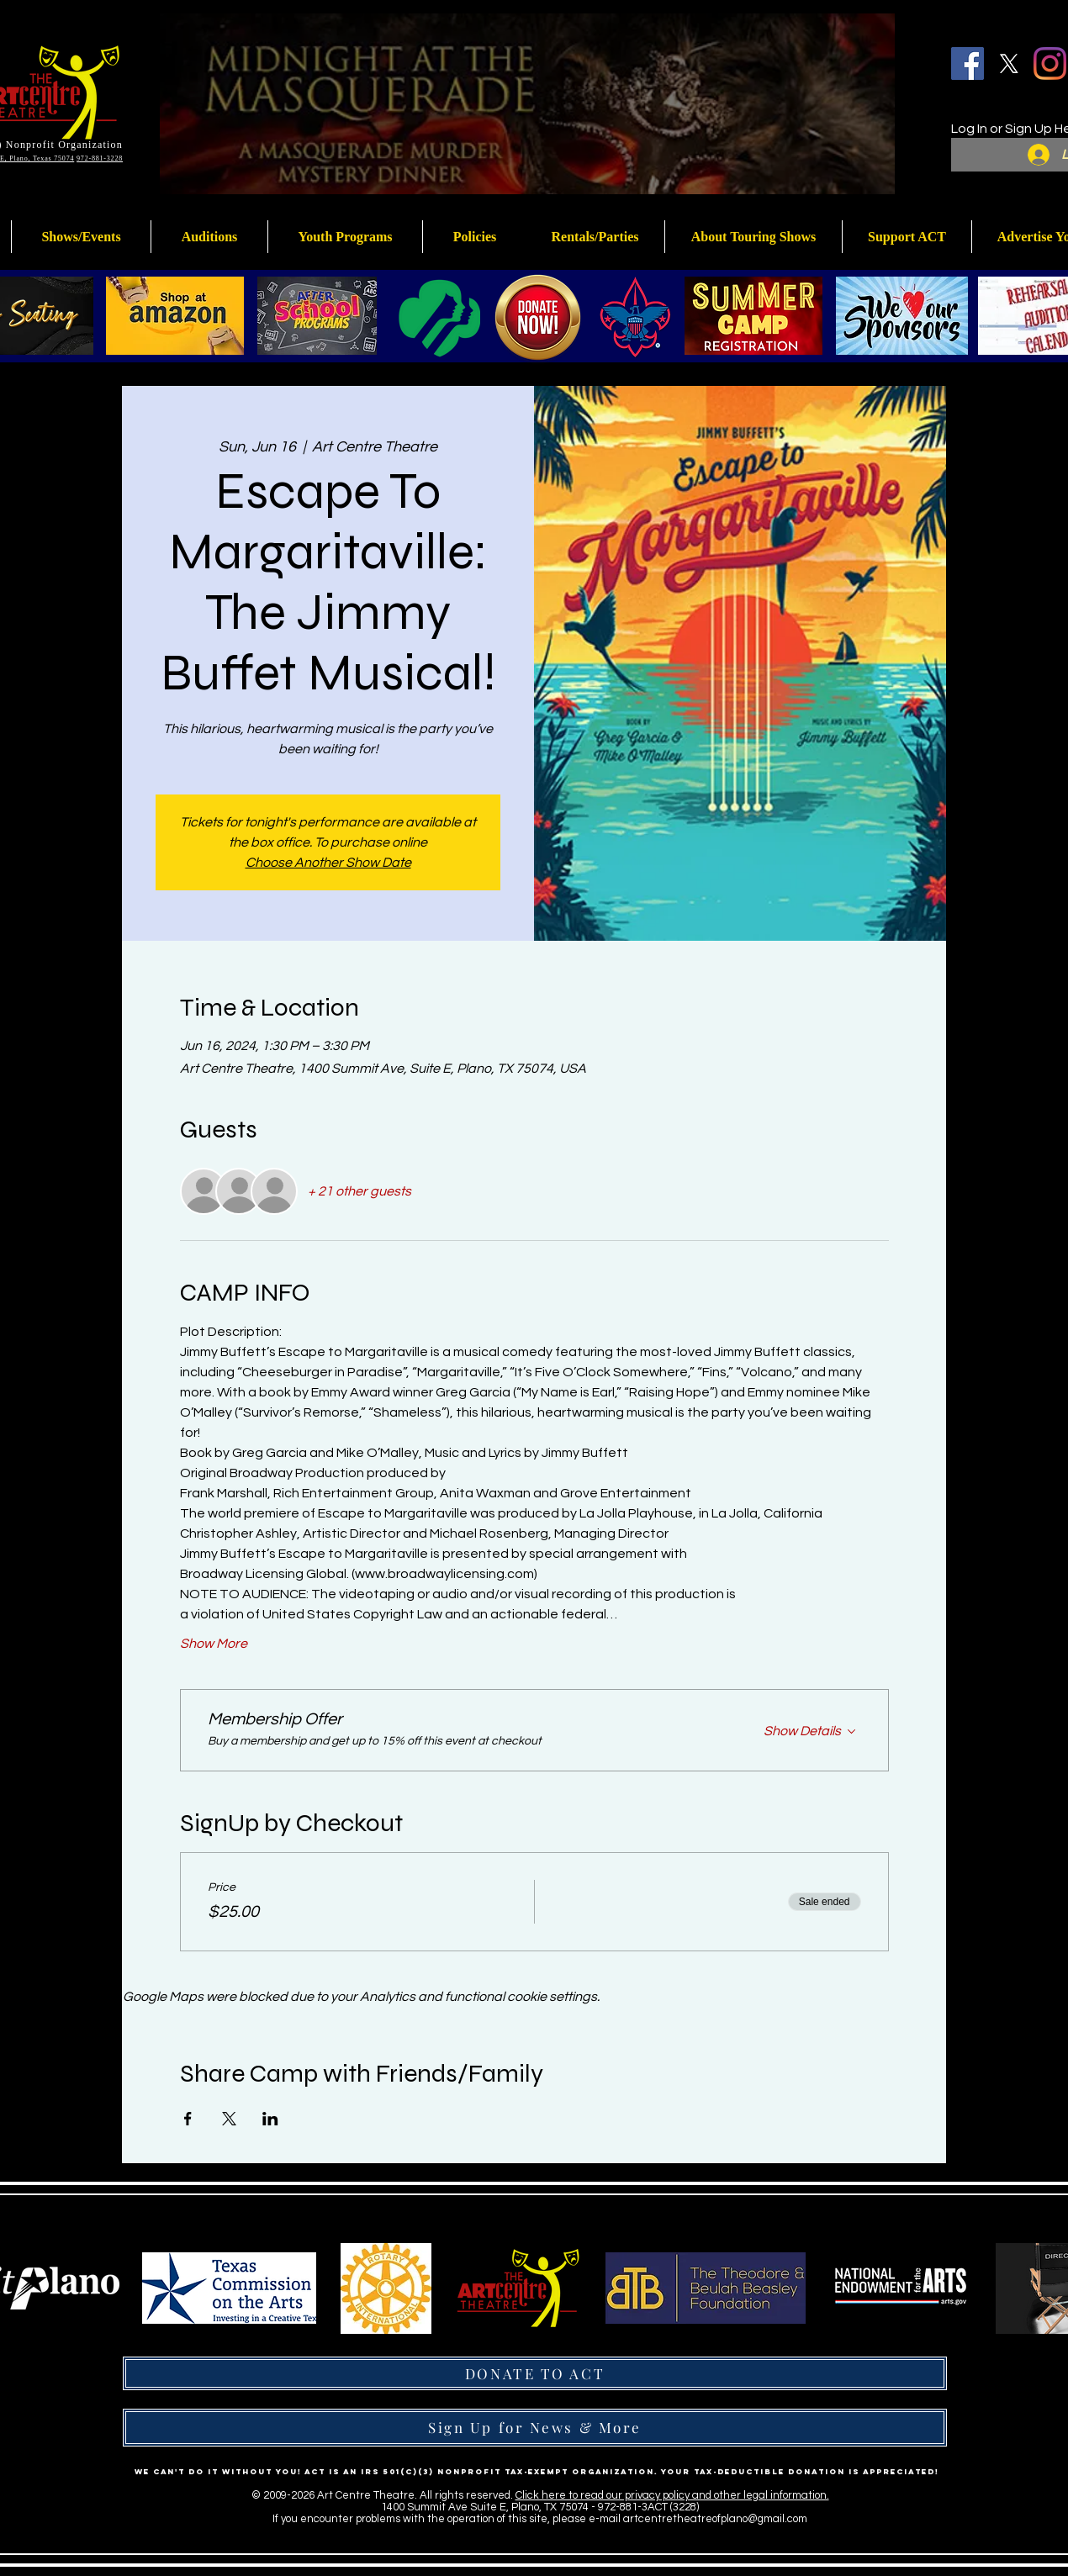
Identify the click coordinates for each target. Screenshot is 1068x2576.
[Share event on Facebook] (188, 2118)
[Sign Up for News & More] (535, 2428)
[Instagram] (1050, 63)
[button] (345, 236)
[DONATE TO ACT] (535, 2373)
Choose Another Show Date (328, 862)
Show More (213, 1643)
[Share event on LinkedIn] (270, 2118)
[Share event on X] (229, 2118)
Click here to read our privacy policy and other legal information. (672, 2495)
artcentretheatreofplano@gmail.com (715, 2519)
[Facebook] (967, 63)
